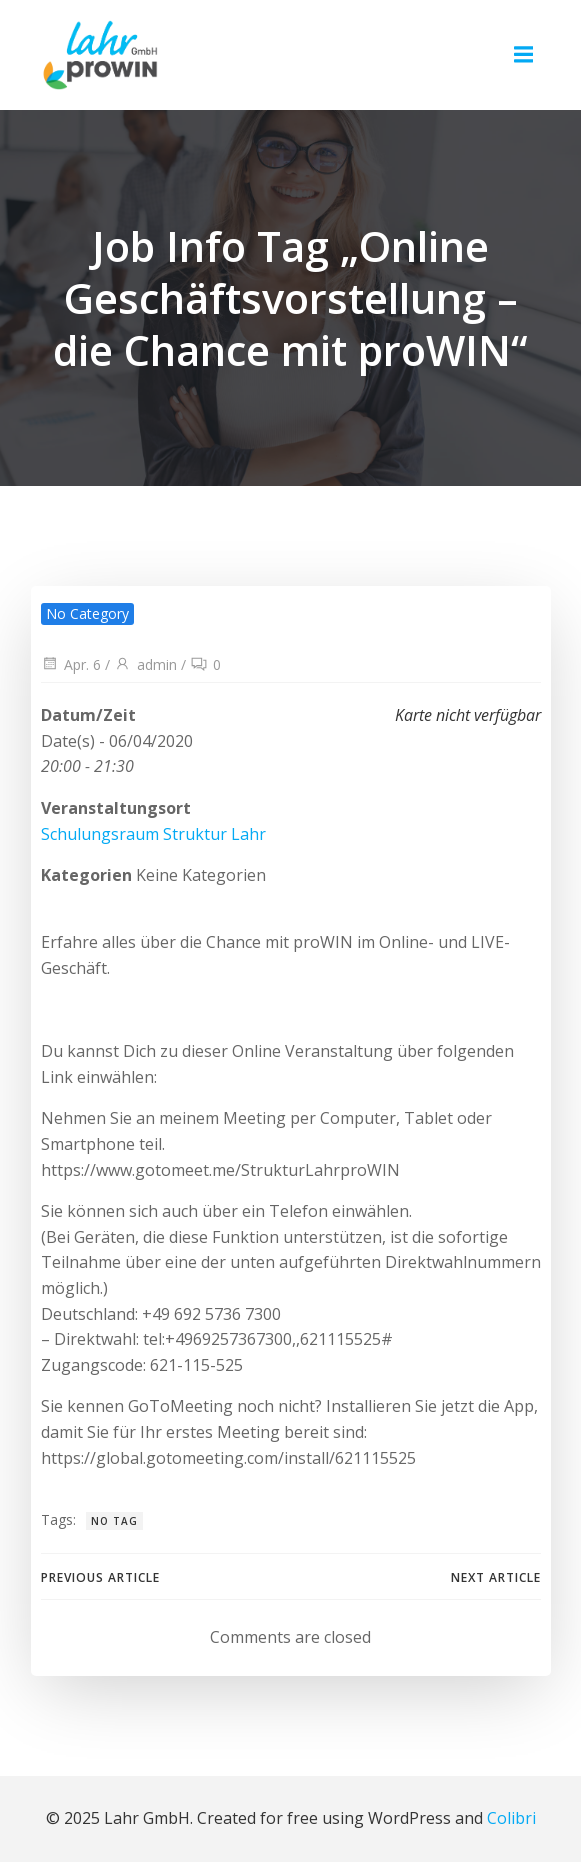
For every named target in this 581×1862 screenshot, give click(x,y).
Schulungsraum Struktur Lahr (153, 834)
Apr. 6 (71, 664)
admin (145, 664)
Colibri (511, 1818)
